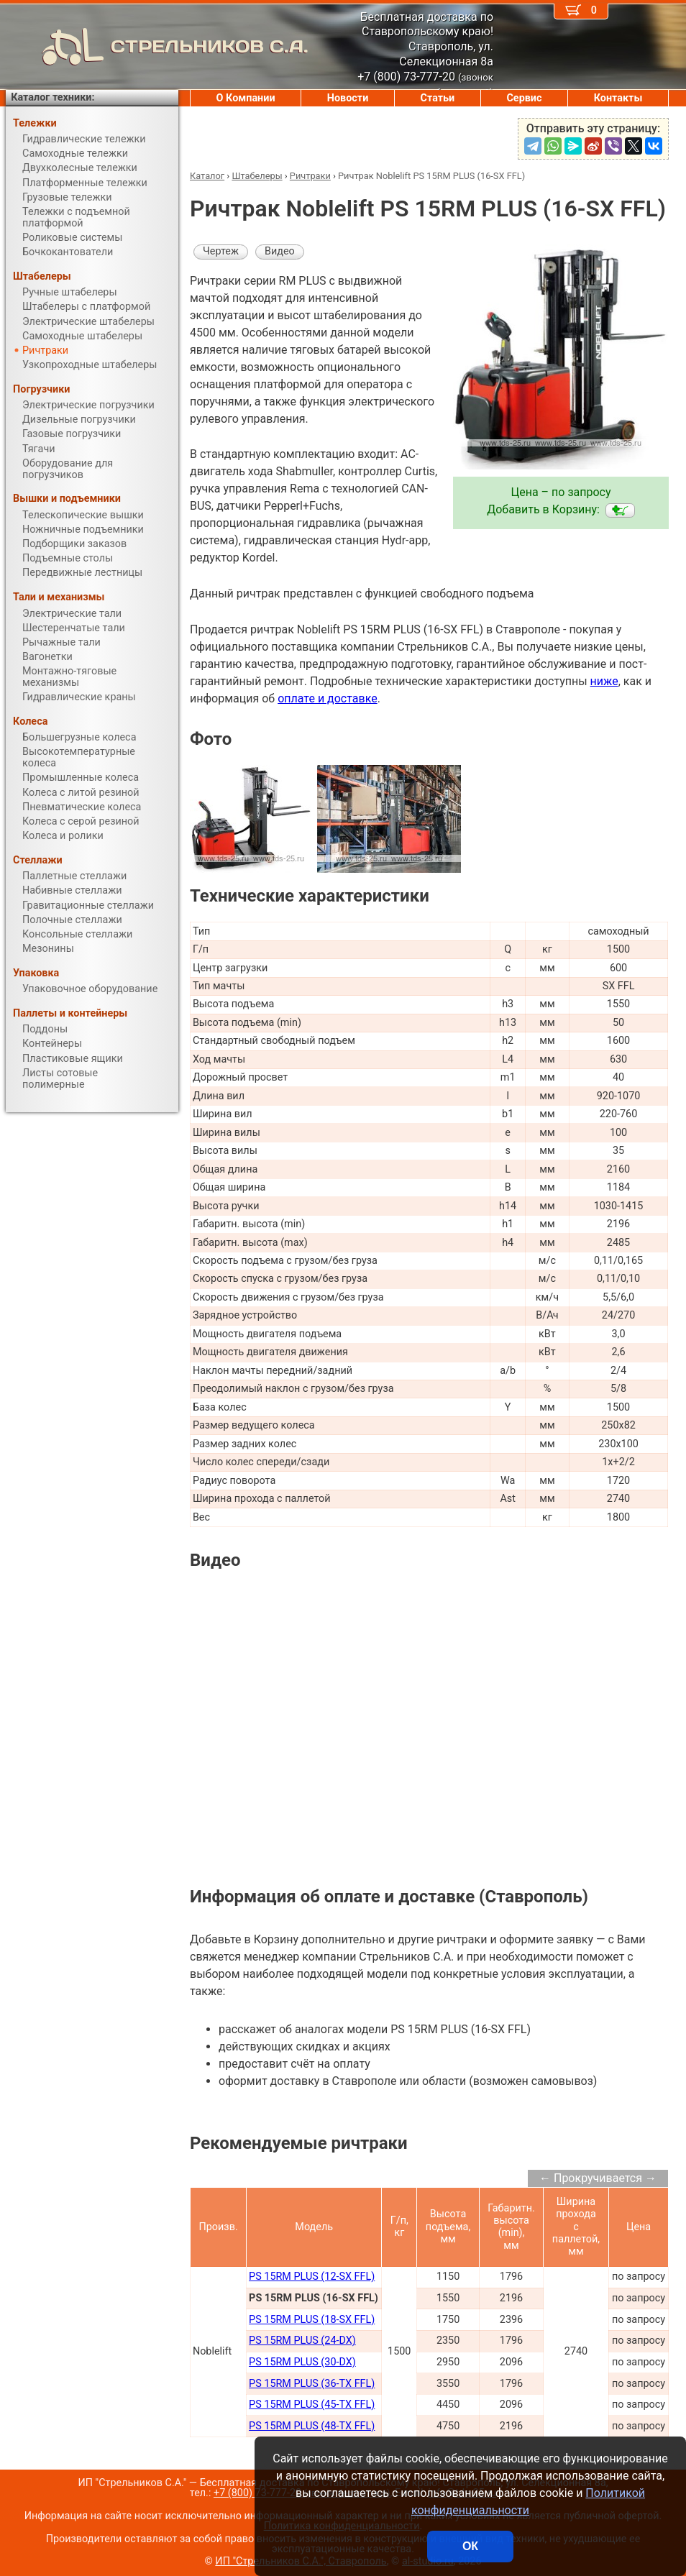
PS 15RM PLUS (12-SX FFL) (312, 2276)
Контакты (618, 98)
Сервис (523, 98)
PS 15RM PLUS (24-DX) (302, 2340)
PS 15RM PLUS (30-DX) (302, 2362)
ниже (604, 681)
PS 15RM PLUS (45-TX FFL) (312, 2404)
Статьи (437, 98)
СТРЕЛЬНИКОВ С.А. (157, 46)
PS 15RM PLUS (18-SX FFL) (312, 2320)
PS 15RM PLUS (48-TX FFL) (312, 2426)
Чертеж (221, 251)
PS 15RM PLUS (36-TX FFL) (312, 2384)
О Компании (245, 98)
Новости (348, 98)
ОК (470, 2546)
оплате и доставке (328, 698)
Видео (280, 251)
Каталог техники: (52, 97)
